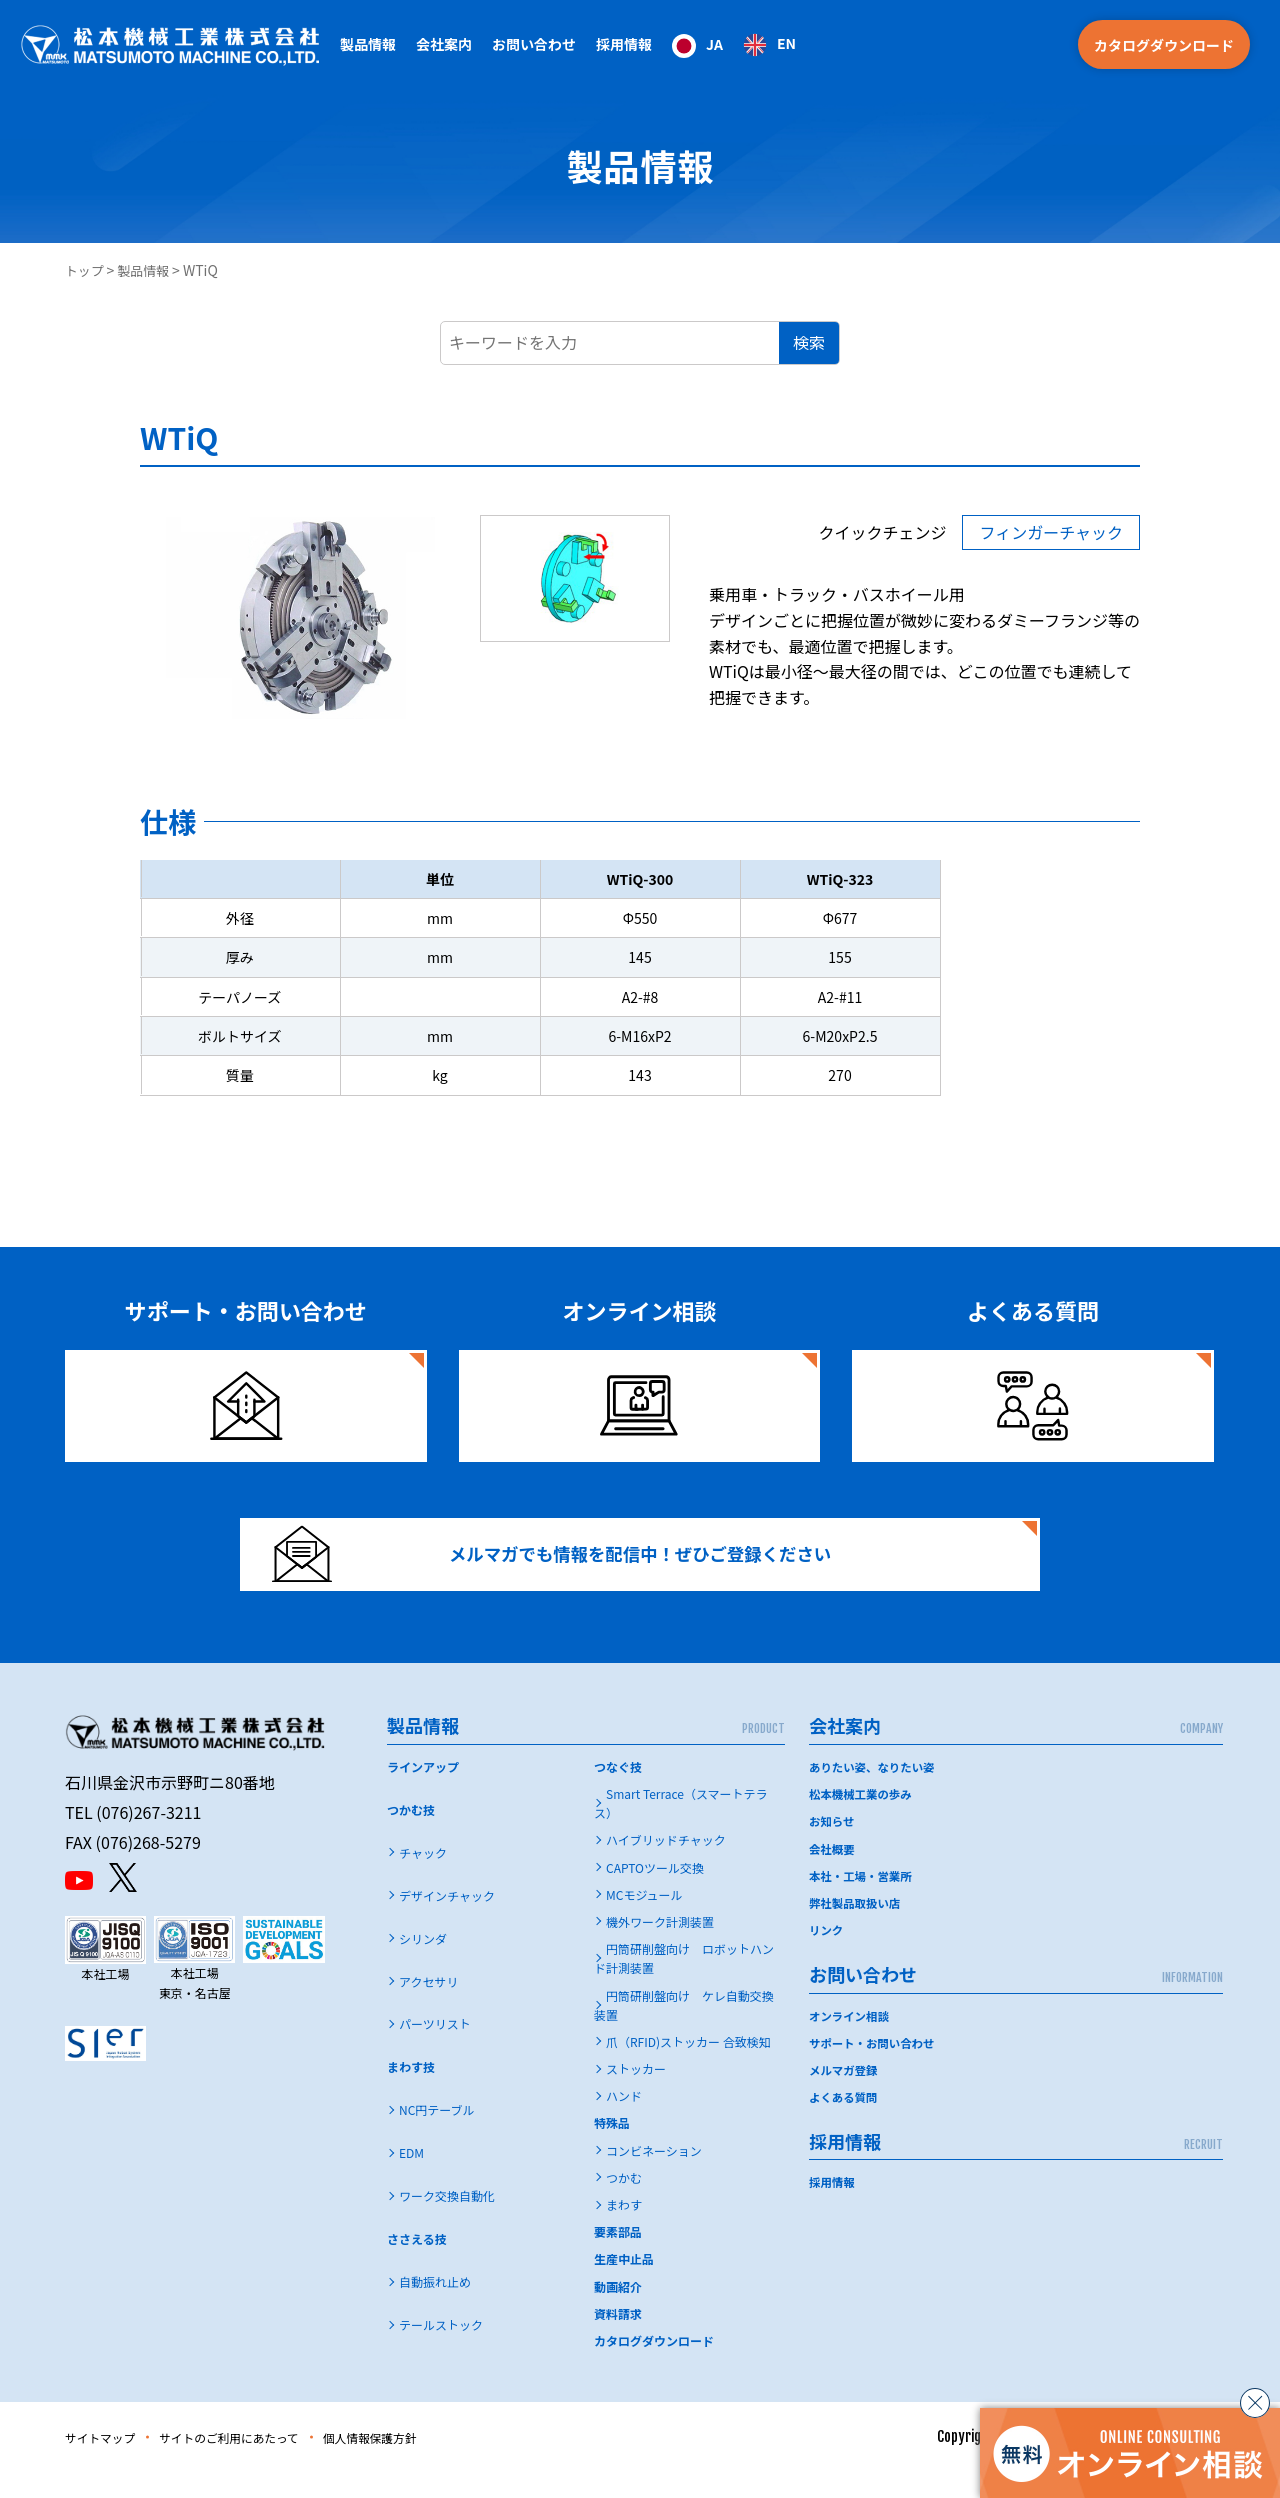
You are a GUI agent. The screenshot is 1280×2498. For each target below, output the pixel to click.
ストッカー (636, 2094)
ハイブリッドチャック (666, 1865)
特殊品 (612, 2148)
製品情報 (149, 270)
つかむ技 (411, 1834)
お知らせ (833, 1846)
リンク (827, 1955)
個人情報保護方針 (420, 2463)
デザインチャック (447, 1920)
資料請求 (618, 2338)
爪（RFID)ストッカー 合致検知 (688, 2067)
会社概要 (833, 1873)
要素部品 (618, 2257)
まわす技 (411, 2092)
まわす (624, 2230)
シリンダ (423, 1963)
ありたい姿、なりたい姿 (875, 1792)
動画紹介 (618, 2311)
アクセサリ (428, 2006)
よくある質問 (845, 2121)
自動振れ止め (435, 2307)
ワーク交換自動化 (447, 2221)
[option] (769, 45)
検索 (809, 342)
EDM (411, 2178)
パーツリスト (435, 2049)
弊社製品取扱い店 (857, 1927)
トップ (86, 270)
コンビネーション (654, 2175)
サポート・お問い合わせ (875, 2067)
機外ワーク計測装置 (660, 1947)
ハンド (624, 2121)
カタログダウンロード (1164, 45)
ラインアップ (423, 1792)
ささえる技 (417, 2264)
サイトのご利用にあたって (256, 2463)
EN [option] (786, 43)
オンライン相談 (851, 2040)
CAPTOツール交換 (655, 1892)
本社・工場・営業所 (863, 1900)
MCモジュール (644, 1919)
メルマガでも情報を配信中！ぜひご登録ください (577, 1567)
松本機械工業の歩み (863, 1819)
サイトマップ (107, 2463)
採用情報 (624, 44)
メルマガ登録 (845, 2094)
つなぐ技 (618, 1792)
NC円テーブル (437, 2135)
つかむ (624, 2203)
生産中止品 (624, 2284)
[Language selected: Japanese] (734, 44)
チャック (423, 1877)
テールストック (441, 2350)
